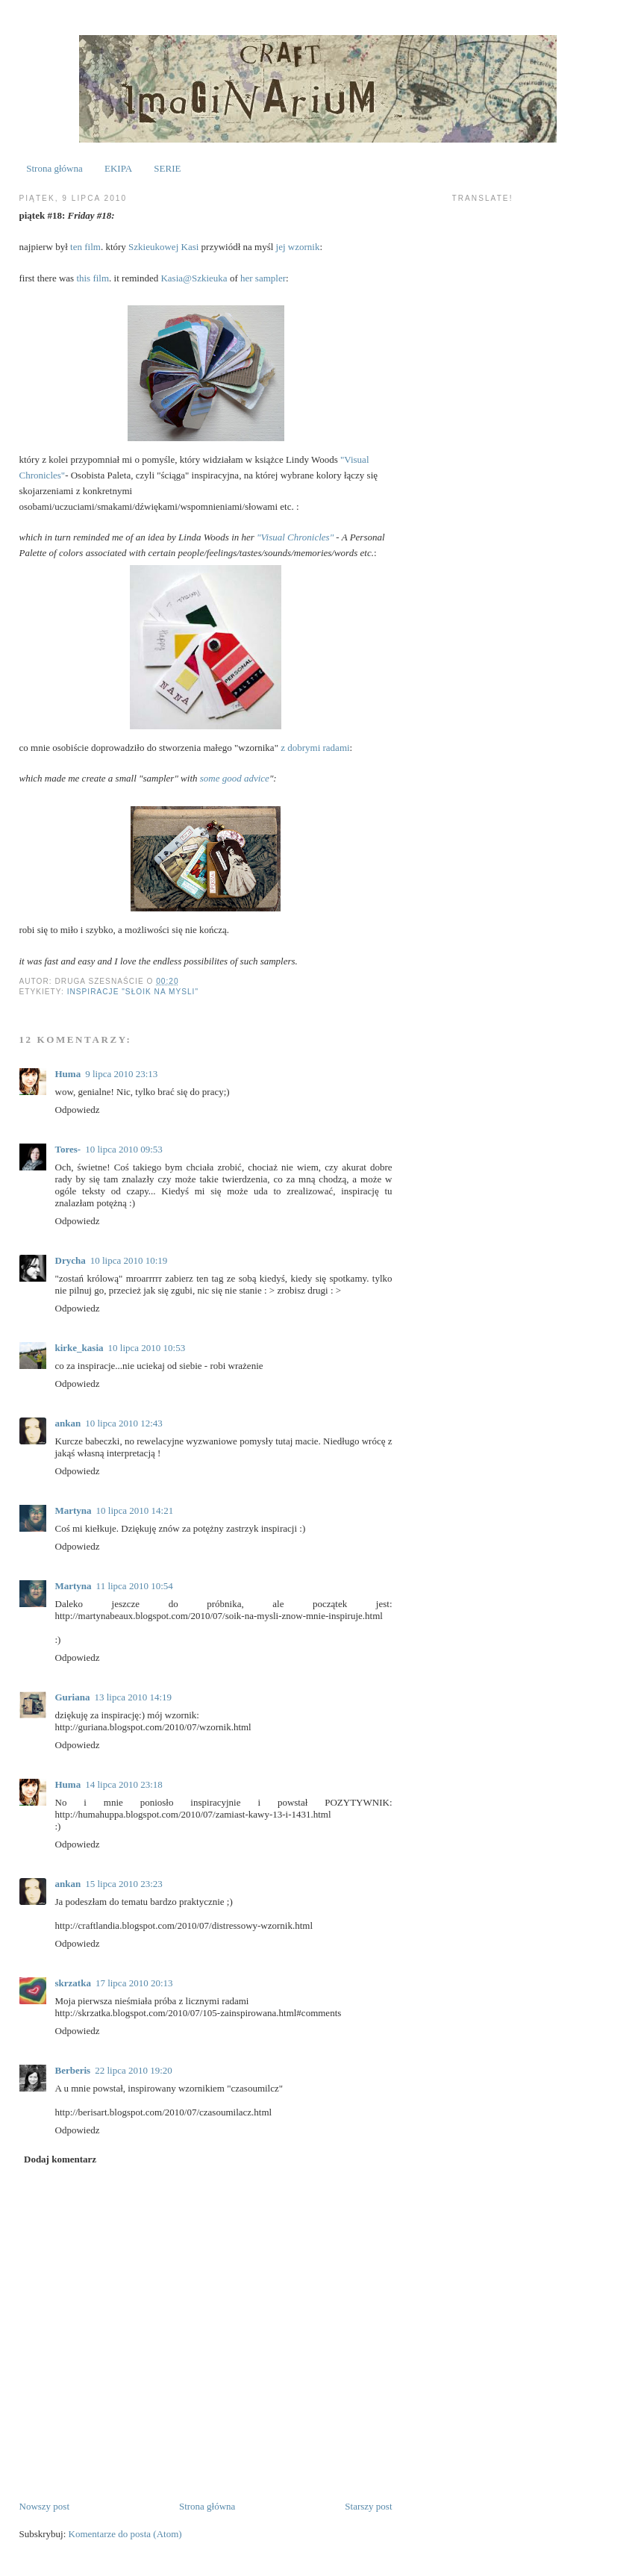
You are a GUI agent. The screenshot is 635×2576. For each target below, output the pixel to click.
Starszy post (368, 2506)
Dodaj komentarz (60, 2159)
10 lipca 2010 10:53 (147, 1347)
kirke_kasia (79, 1347)
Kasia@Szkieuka (193, 278)
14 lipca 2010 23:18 (124, 1784)
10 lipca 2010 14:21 (135, 1510)
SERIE (167, 168)
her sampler (263, 278)
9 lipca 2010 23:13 (121, 1073)
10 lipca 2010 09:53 (124, 1149)
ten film (85, 246)
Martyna (73, 1510)
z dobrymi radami (315, 747)
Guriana (72, 1697)
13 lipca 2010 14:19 (133, 1697)
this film (92, 278)
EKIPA (118, 168)
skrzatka (73, 1983)
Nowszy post (44, 2506)
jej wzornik (298, 246)
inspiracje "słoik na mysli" (132, 992)
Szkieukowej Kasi (163, 246)
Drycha (70, 1260)
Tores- (68, 1149)
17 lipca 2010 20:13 (134, 1983)
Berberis (73, 2070)
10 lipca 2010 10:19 (129, 1260)
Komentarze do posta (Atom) (125, 2533)
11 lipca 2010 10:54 (134, 1585)
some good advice (234, 778)
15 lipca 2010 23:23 (124, 1883)
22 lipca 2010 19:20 (133, 2070)
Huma (68, 1073)
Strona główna (54, 168)
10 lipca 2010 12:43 (124, 1423)
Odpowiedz (77, 1109)
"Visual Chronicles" (295, 537)
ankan (68, 1423)
